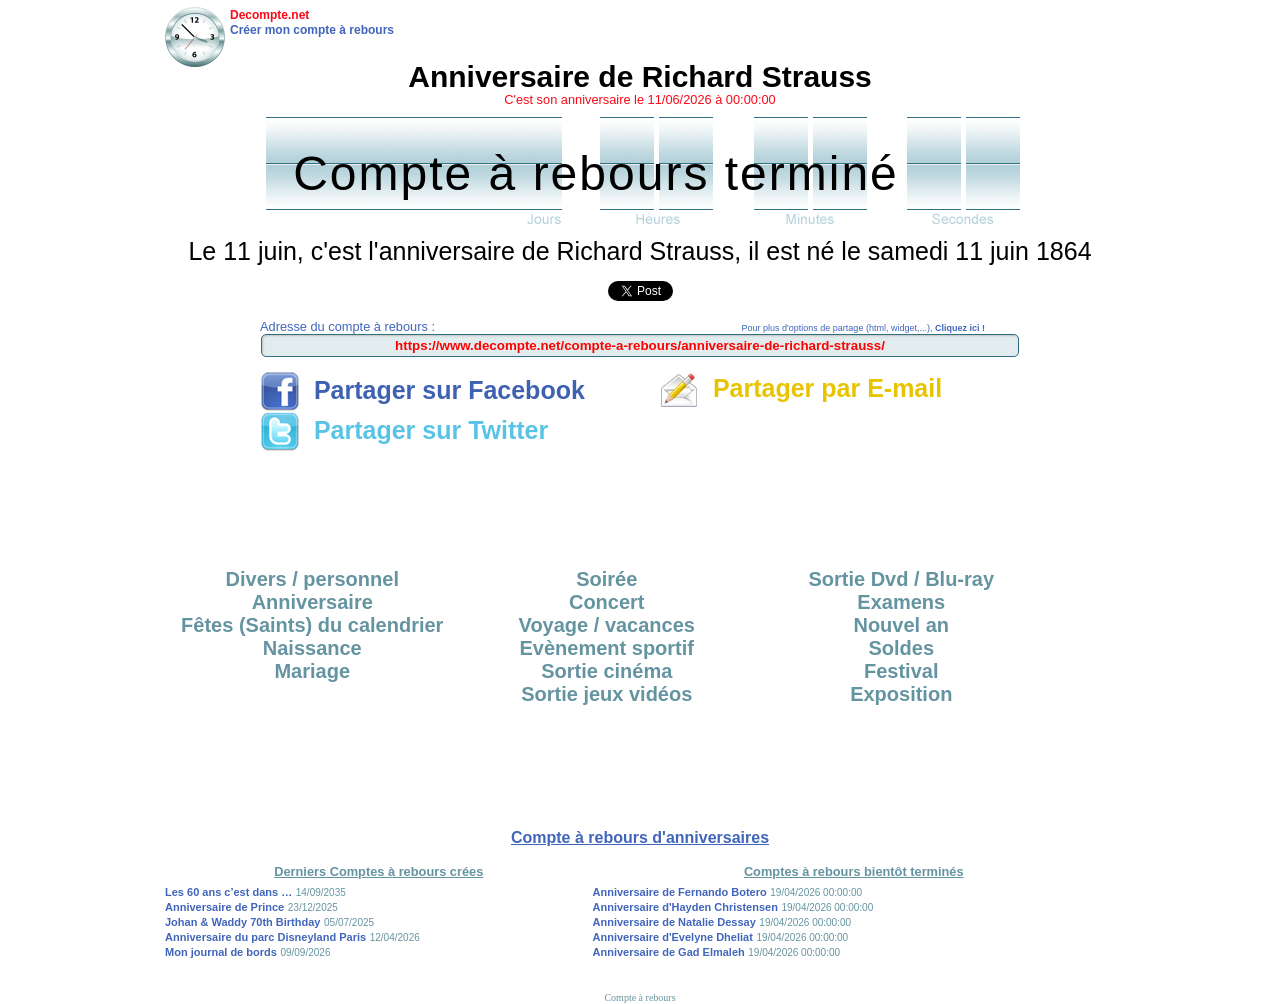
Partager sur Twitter (404, 430)
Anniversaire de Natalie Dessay (674, 922)
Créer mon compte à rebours (312, 30)
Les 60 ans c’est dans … (228, 892)
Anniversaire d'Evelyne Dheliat (673, 937)
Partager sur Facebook (422, 390)
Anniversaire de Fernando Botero (680, 892)
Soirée (606, 579)
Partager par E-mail (800, 388)
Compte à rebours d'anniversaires (640, 837)
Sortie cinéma (606, 671)
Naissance (312, 648)
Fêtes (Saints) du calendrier (312, 625)
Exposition (901, 694)
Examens (901, 602)
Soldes (901, 648)
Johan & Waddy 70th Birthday (242, 922)
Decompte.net (269, 15)
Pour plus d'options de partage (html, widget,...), (863, 328)
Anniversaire (312, 602)
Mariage (312, 671)
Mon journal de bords (221, 952)
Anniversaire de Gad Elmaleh (669, 952)
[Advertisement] (640, 503)
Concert (607, 602)
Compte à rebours (639, 997)
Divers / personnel (312, 579)
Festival (901, 671)
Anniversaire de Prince (224, 907)
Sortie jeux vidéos (606, 694)
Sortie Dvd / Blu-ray (901, 579)
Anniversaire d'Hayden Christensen (685, 907)
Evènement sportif (607, 648)
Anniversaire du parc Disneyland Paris (265, 937)
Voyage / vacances (607, 625)
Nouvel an (901, 625)
